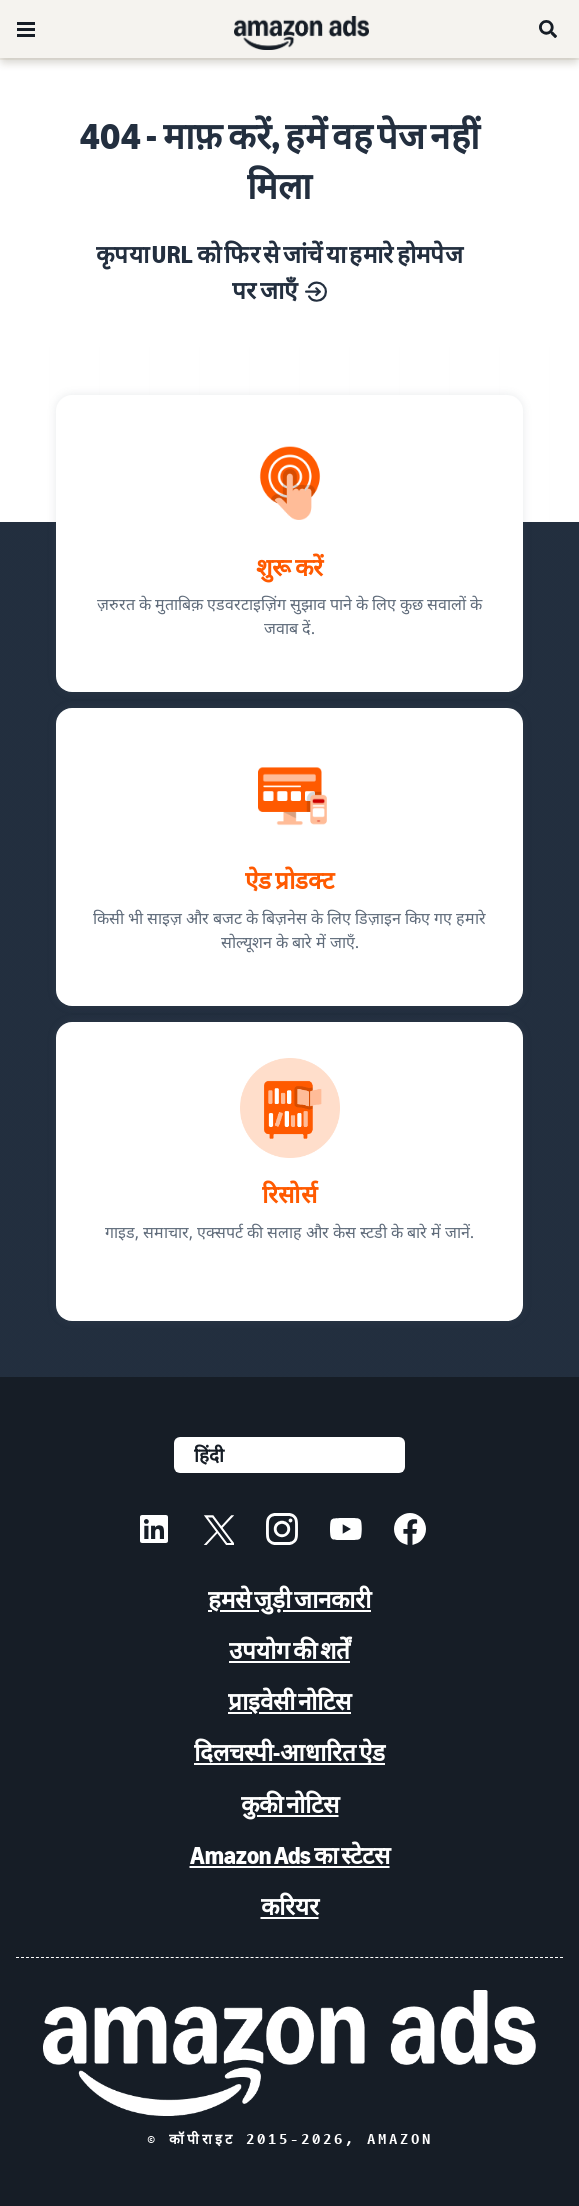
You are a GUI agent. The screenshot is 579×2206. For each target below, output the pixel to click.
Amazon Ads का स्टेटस (290, 1855)
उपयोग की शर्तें (289, 1650)
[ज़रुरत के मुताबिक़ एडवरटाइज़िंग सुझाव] (289, 544)
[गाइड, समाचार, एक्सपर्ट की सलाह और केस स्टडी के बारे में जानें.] (289, 1171)
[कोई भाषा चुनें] (289, 1455)
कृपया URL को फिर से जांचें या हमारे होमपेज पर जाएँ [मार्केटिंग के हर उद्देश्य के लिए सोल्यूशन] (279, 272)
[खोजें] (549, 29)
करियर (290, 1906)
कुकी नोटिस (290, 1804)
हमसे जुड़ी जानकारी (289, 1599)
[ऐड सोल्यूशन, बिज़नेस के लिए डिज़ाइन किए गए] (289, 857)
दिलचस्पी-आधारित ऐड (289, 1752)
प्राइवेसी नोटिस (289, 1701)
